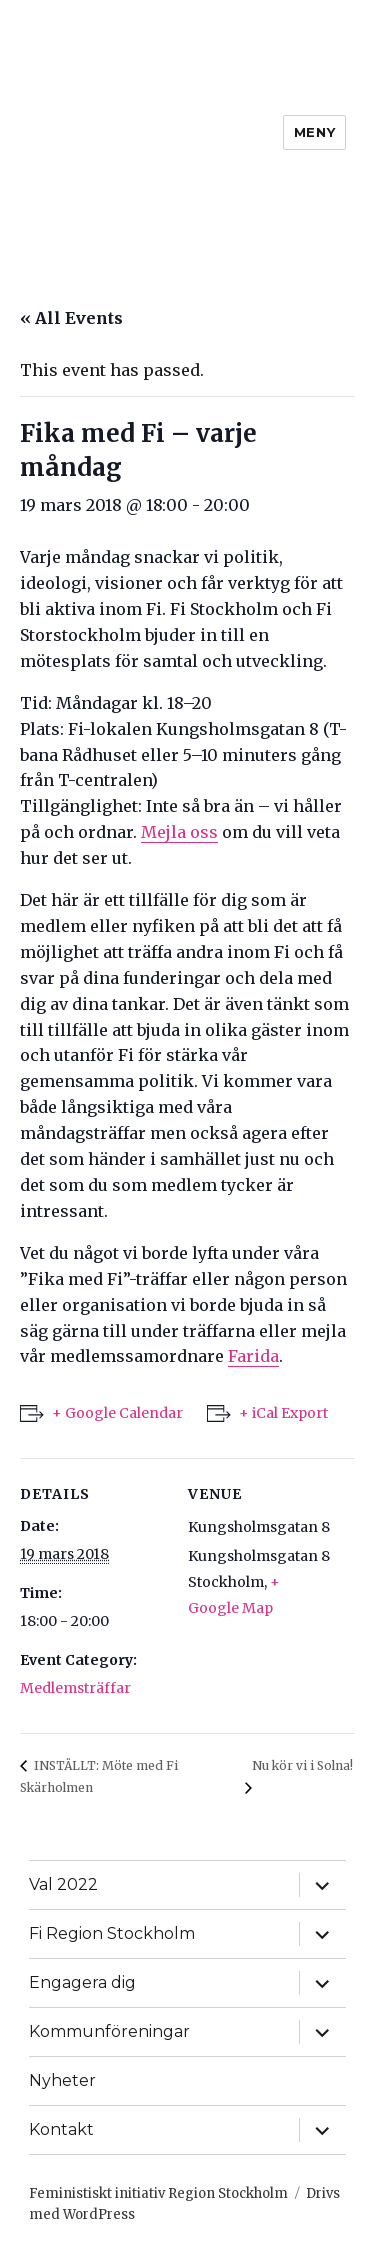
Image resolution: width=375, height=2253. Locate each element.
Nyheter (62, 2080)
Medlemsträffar (75, 1688)
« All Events (71, 318)
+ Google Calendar (117, 1413)
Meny (314, 132)
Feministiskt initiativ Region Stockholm (158, 2193)
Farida (253, 1356)
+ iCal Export (283, 1413)
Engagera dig (82, 1982)
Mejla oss (179, 832)
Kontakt (61, 2129)
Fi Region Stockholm (112, 1933)
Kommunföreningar (109, 2031)
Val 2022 (63, 1884)
